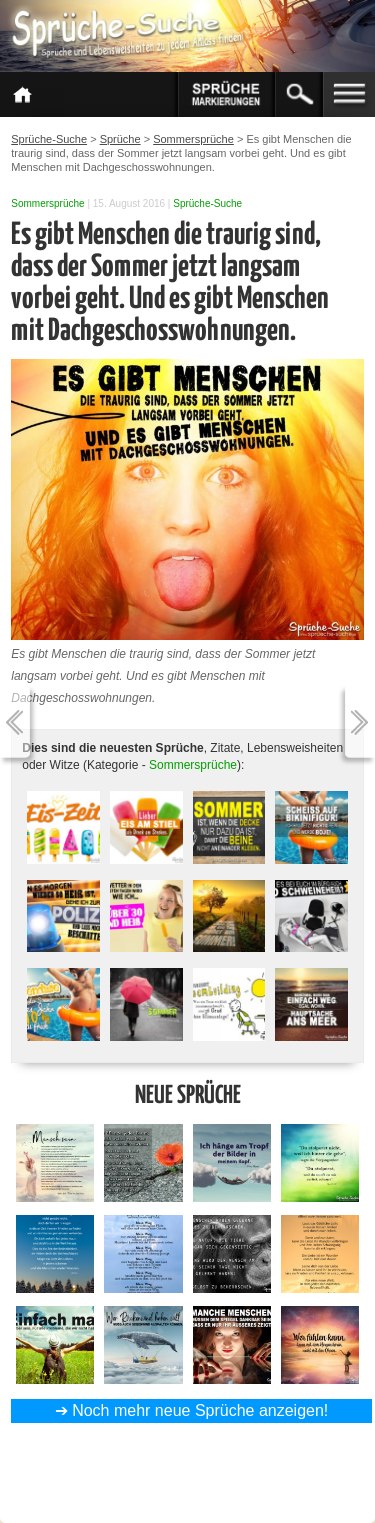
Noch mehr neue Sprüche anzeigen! (200, 1410)
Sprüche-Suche (207, 203)
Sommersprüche (47, 203)
